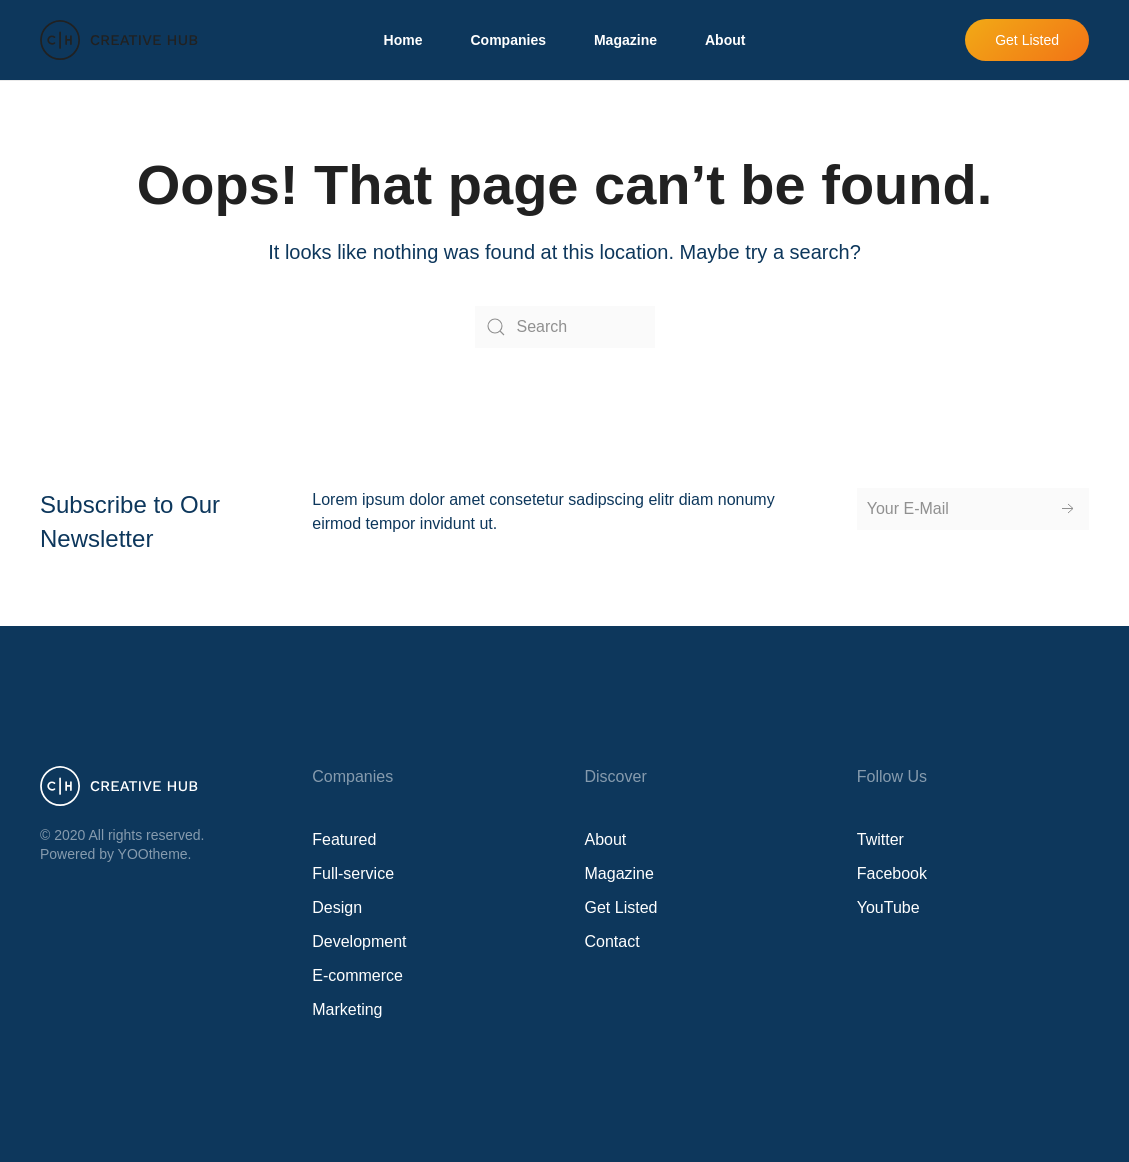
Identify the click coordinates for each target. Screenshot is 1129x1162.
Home (403, 40)
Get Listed (1027, 40)
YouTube (888, 907)
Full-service (353, 873)
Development (359, 941)
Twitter (880, 839)
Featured (344, 839)
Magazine (625, 40)
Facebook (892, 873)
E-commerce (357, 975)
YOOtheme (153, 854)
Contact (612, 941)
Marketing (347, 1009)
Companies (507, 40)
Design (337, 907)
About (725, 40)
